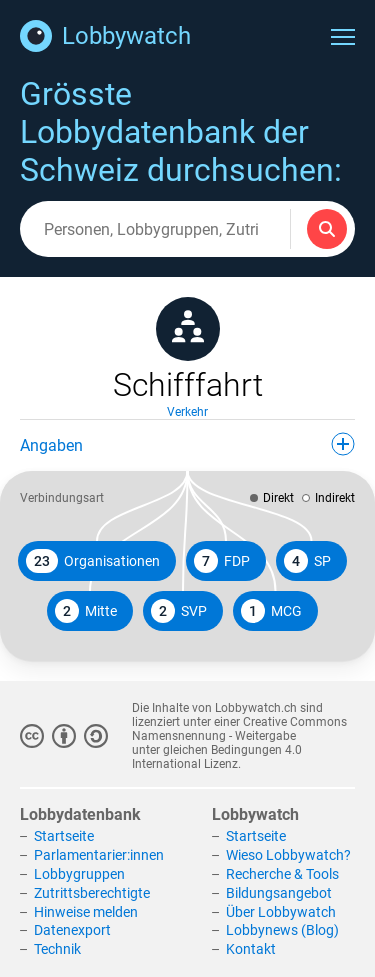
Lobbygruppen (79, 874)
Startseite (64, 836)
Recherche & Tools (282, 874)
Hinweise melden (86, 912)
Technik (57, 949)
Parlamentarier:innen (99, 855)
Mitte (86, 611)
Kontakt (251, 949)
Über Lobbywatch (281, 912)
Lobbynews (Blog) (282, 930)
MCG (271, 611)
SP (307, 561)
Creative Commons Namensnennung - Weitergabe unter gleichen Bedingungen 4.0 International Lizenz (239, 743)
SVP (179, 611)
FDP (222, 561)
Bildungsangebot (279, 893)
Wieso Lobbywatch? (288, 855)
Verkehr (187, 412)
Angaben (187, 444)
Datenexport (72, 930)
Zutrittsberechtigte (92, 893)
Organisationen (93, 561)
